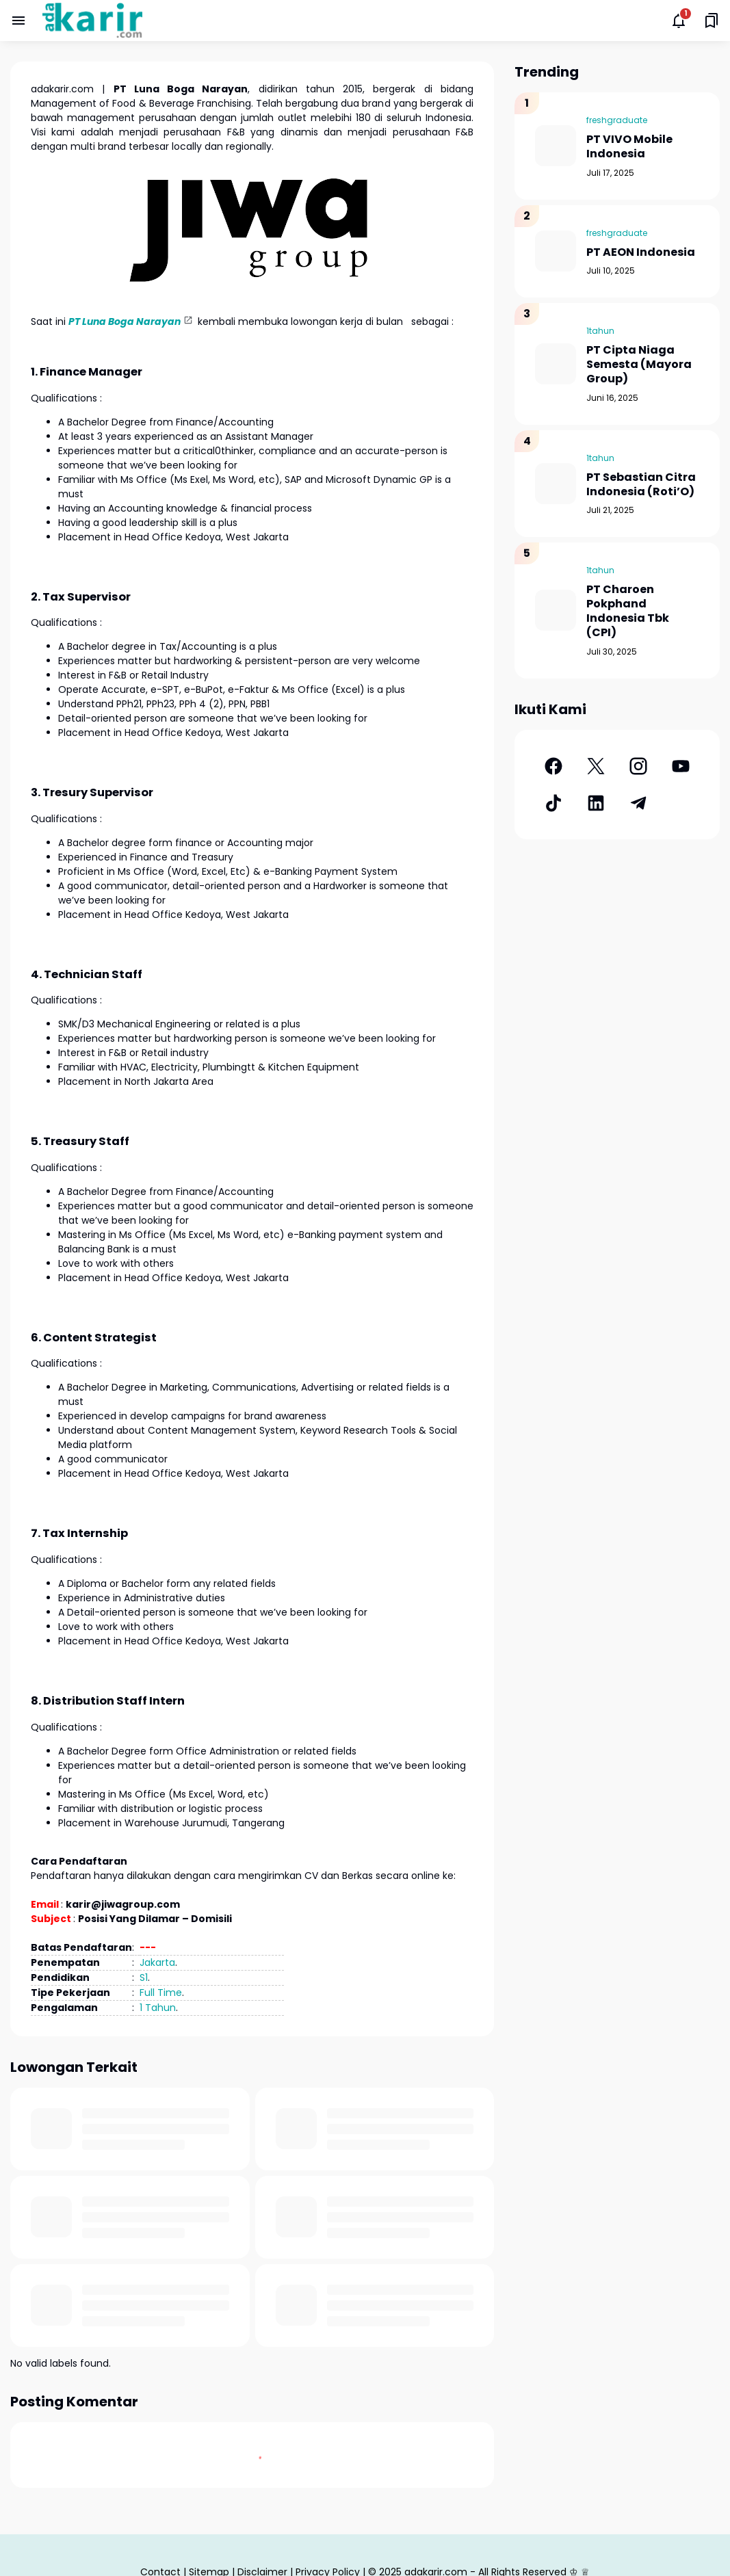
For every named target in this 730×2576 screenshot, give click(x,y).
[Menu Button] (18, 20)
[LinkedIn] (595, 803)
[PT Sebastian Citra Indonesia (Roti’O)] (555, 483)
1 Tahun (158, 2007)
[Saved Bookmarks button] (711, 20)
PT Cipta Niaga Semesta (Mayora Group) (639, 364)
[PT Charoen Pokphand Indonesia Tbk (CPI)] (555, 610)
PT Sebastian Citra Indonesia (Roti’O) (641, 485)
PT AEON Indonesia (640, 253)
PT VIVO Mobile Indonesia (629, 147)
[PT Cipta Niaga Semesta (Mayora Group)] (555, 363)
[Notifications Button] (678, 20)
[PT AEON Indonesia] (555, 251)
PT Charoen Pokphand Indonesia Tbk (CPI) (627, 611)
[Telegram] (638, 803)
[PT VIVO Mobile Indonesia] (555, 145)
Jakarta (157, 1962)
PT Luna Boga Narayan (124, 321)
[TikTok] (553, 803)
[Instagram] (638, 766)
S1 (144, 1977)
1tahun (600, 331)
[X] (595, 766)
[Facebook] (553, 766)
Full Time (161, 1992)
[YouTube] (680, 766)
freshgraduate (616, 120)
